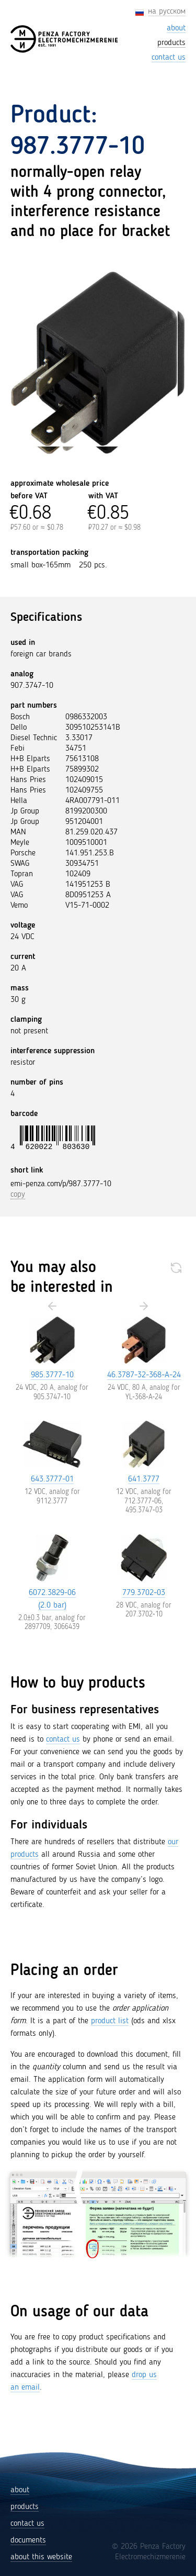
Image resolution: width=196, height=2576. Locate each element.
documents (28, 2540)
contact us (63, 1739)
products (24, 2507)
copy (17, 1194)
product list (110, 2021)
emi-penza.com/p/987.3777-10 (60, 1184)
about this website (41, 2557)
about (19, 2490)
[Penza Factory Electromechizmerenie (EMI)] (64, 39)
